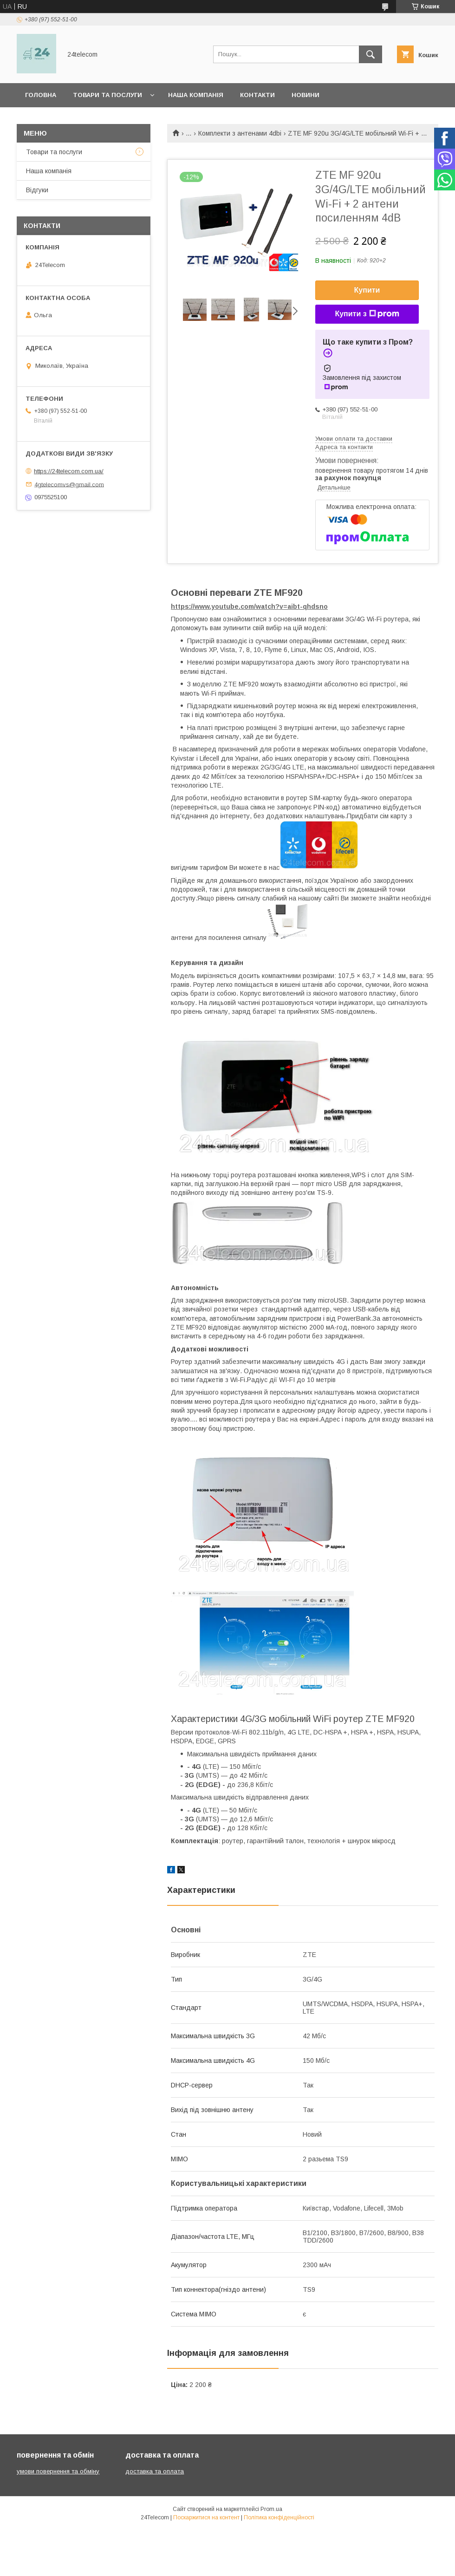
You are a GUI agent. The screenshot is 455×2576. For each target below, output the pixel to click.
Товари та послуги (107, 94)
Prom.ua (271, 2509)
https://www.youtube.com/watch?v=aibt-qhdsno (249, 606)
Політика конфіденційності (279, 2517)
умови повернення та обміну (58, 2471)
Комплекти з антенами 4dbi (239, 133)
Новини (305, 94)
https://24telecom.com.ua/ (69, 471)
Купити (367, 290)
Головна (40, 94)
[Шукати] (370, 54)
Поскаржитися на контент (206, 2517)
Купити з (367, 314)
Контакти (257, 94)
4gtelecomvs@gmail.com (69, 484)
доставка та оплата (154, 2471)
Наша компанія (195, 94)
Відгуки (37, 190)
